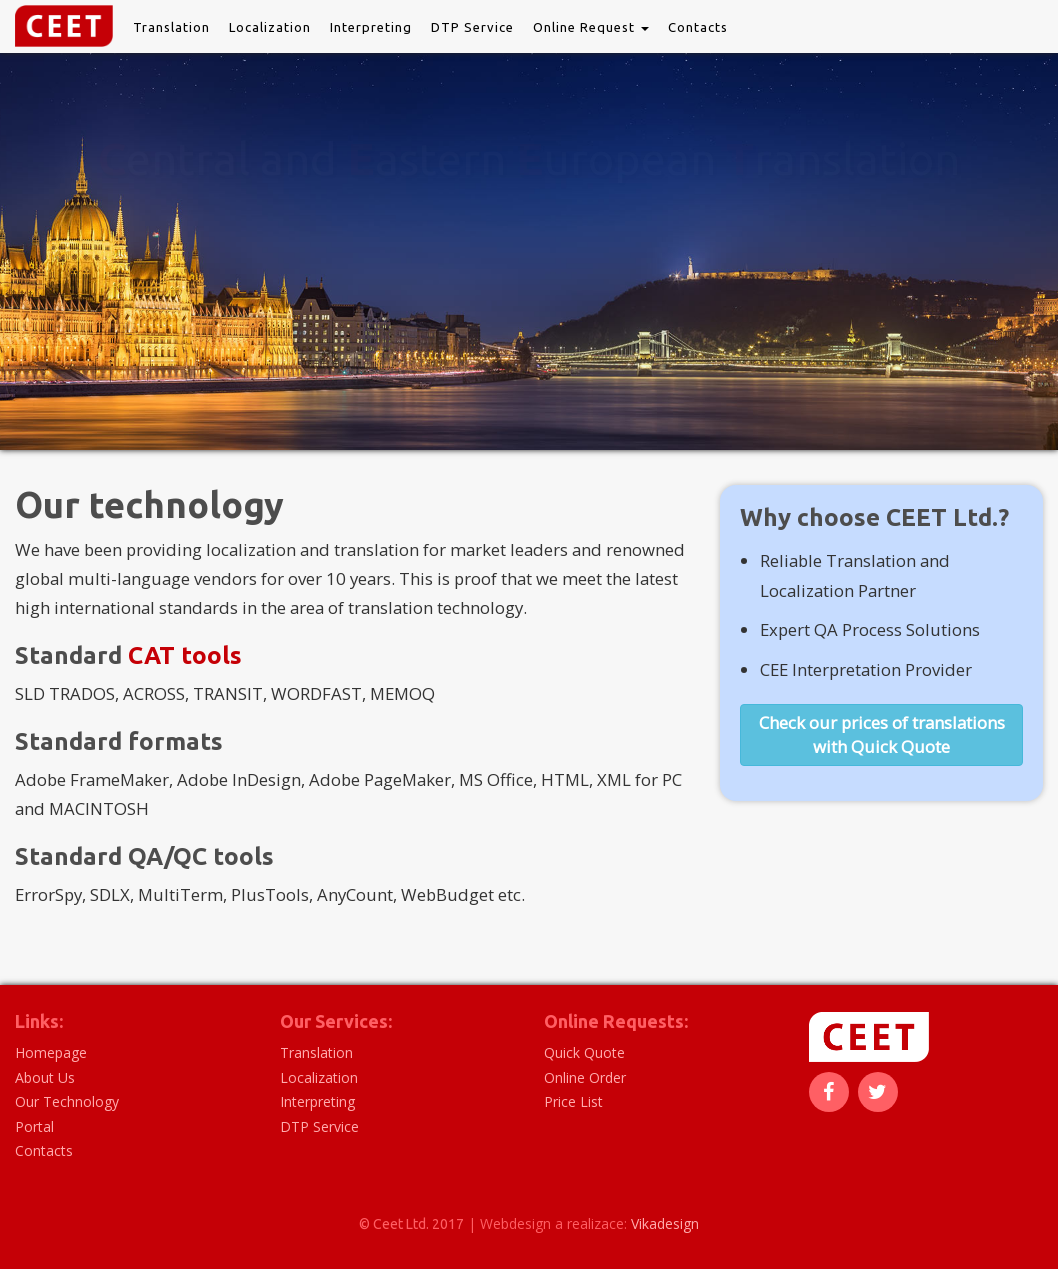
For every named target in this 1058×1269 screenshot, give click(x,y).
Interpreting (371, 27)
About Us (45, 1077)
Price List (573, 1101)
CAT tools (185, 655)
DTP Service (472, 27)
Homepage (51, 1052)
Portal (34, 1126)
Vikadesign (665, 1223)
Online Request (591, 27)
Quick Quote (584, 1052)
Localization (270, 27)
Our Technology (67, 1101)
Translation (171, 27)
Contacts (698, 27)
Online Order (585, 1077)
